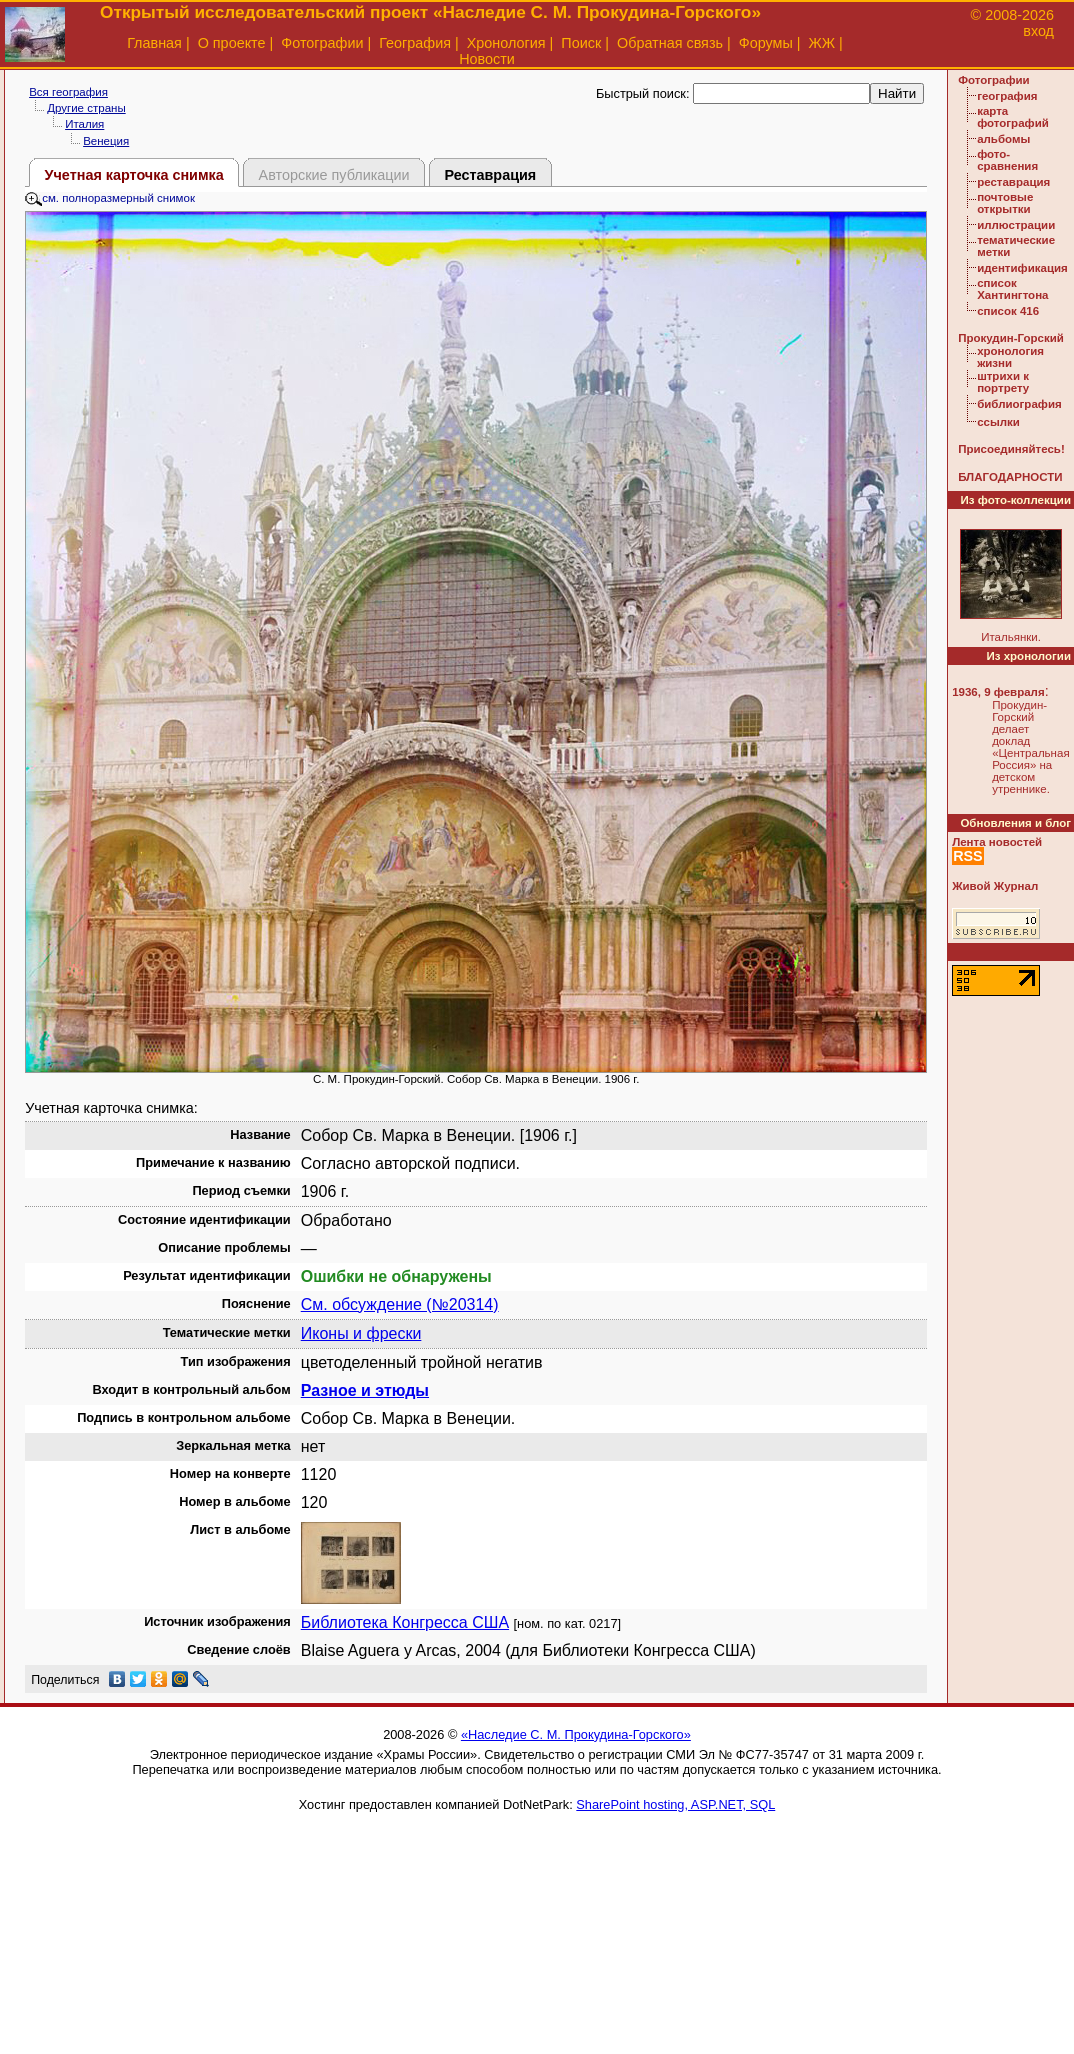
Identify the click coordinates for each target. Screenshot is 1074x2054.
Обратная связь (670, 43)
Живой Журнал (995, 886)
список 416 (1008, 311)
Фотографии (322, 43)
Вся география (68, 92)
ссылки (998, 422)
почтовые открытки (1005, 203)
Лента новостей (997, 842)
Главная (154, 43)
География (415, 43)
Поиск (581, 43)
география (1007, 96)
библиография (1019, 404)
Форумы (766, 43)
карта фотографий (1013, 117)
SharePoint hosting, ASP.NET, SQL (675, 1804)
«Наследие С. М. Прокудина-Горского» (576, 1734)
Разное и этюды (365, 1390)
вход (1038, 31)
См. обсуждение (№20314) (400, 1304)
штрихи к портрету (1003, 382)
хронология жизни (1010, 357)
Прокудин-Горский (1011, 338)
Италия (84, 124)
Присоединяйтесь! (1011, 449)
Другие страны (86, 108)
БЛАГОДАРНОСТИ (1010, 477)
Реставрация (490, 175)
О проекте (232, 43)
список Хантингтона (1012, 289)
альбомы (1003, 139)
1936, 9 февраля (998, 692)
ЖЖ (822, 43)
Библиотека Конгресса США (405, 1622)
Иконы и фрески (361, 1333)
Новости (487, 59)
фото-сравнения (1007, 160)
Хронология (506, 43)
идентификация (1022, 268)
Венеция (106, 141)
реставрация (1013, 182)
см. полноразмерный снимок (110, 198)
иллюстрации (1016, 225)
